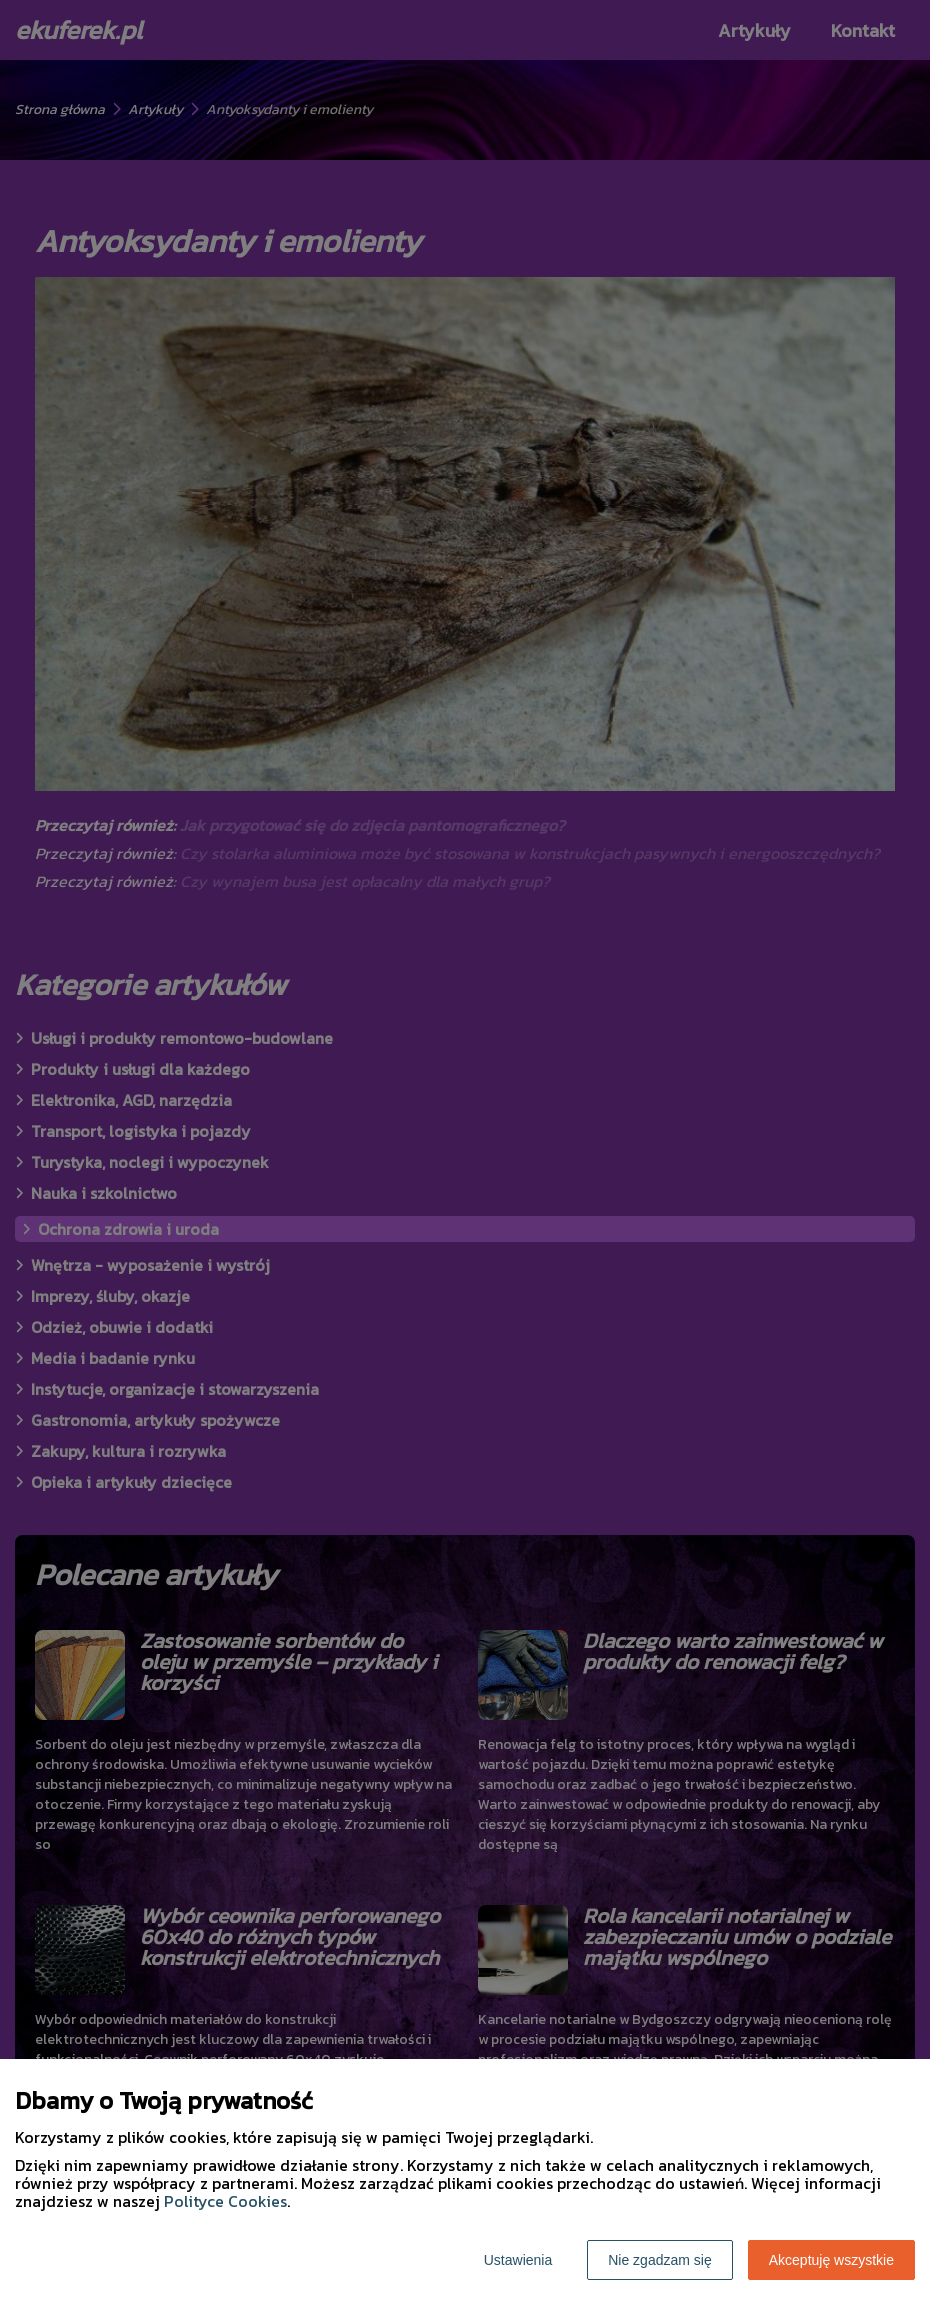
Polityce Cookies (225, 2201)
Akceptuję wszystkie (831, 2260)
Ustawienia (518, 2260)
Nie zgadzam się (660, 2260)
